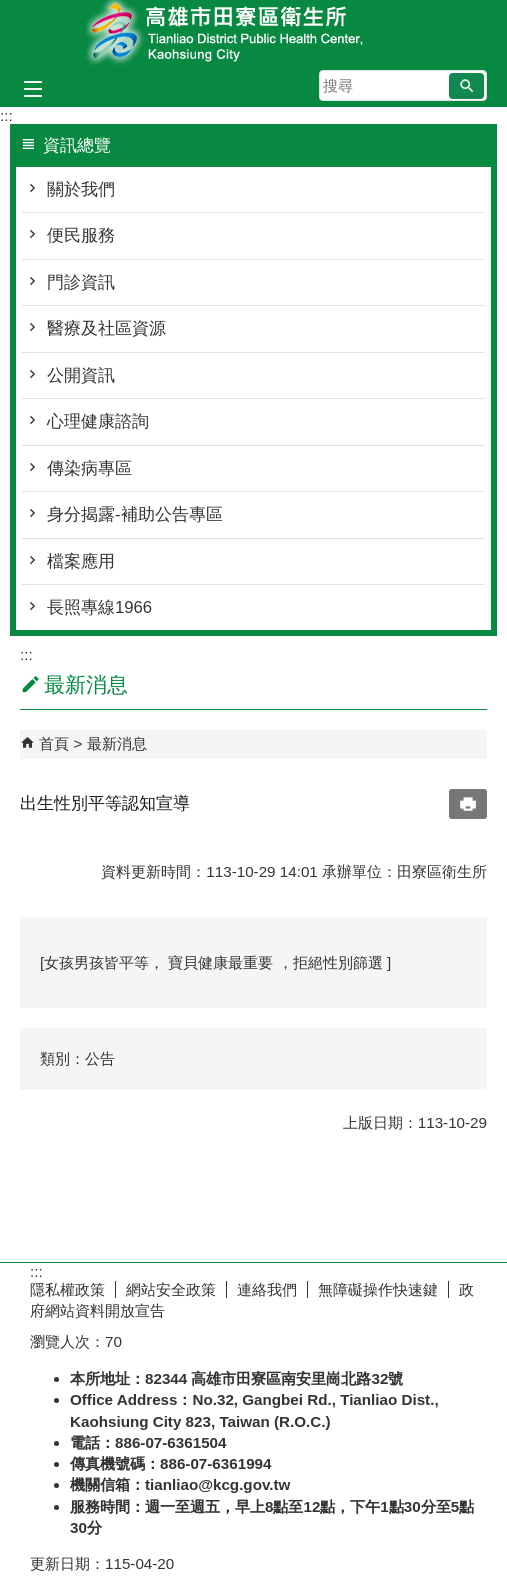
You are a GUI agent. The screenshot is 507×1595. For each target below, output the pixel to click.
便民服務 (81, 235)
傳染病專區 (89, 468)
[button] (466, 86)
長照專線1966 (99, 607)
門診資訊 (81, 282)
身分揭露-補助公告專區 (135, 514)
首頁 (54, 743)
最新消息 (117, 743)
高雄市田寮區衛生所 (254, 33)
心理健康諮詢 (98, 421)
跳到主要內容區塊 (10, 10)
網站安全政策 (171, 1289)
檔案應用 (81, 561)
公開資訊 (81, 375)
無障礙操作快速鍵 (378, 1289)
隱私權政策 (67, 1289)
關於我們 (81, 189)
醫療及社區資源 (106, 328)
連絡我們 (267, 1289)
